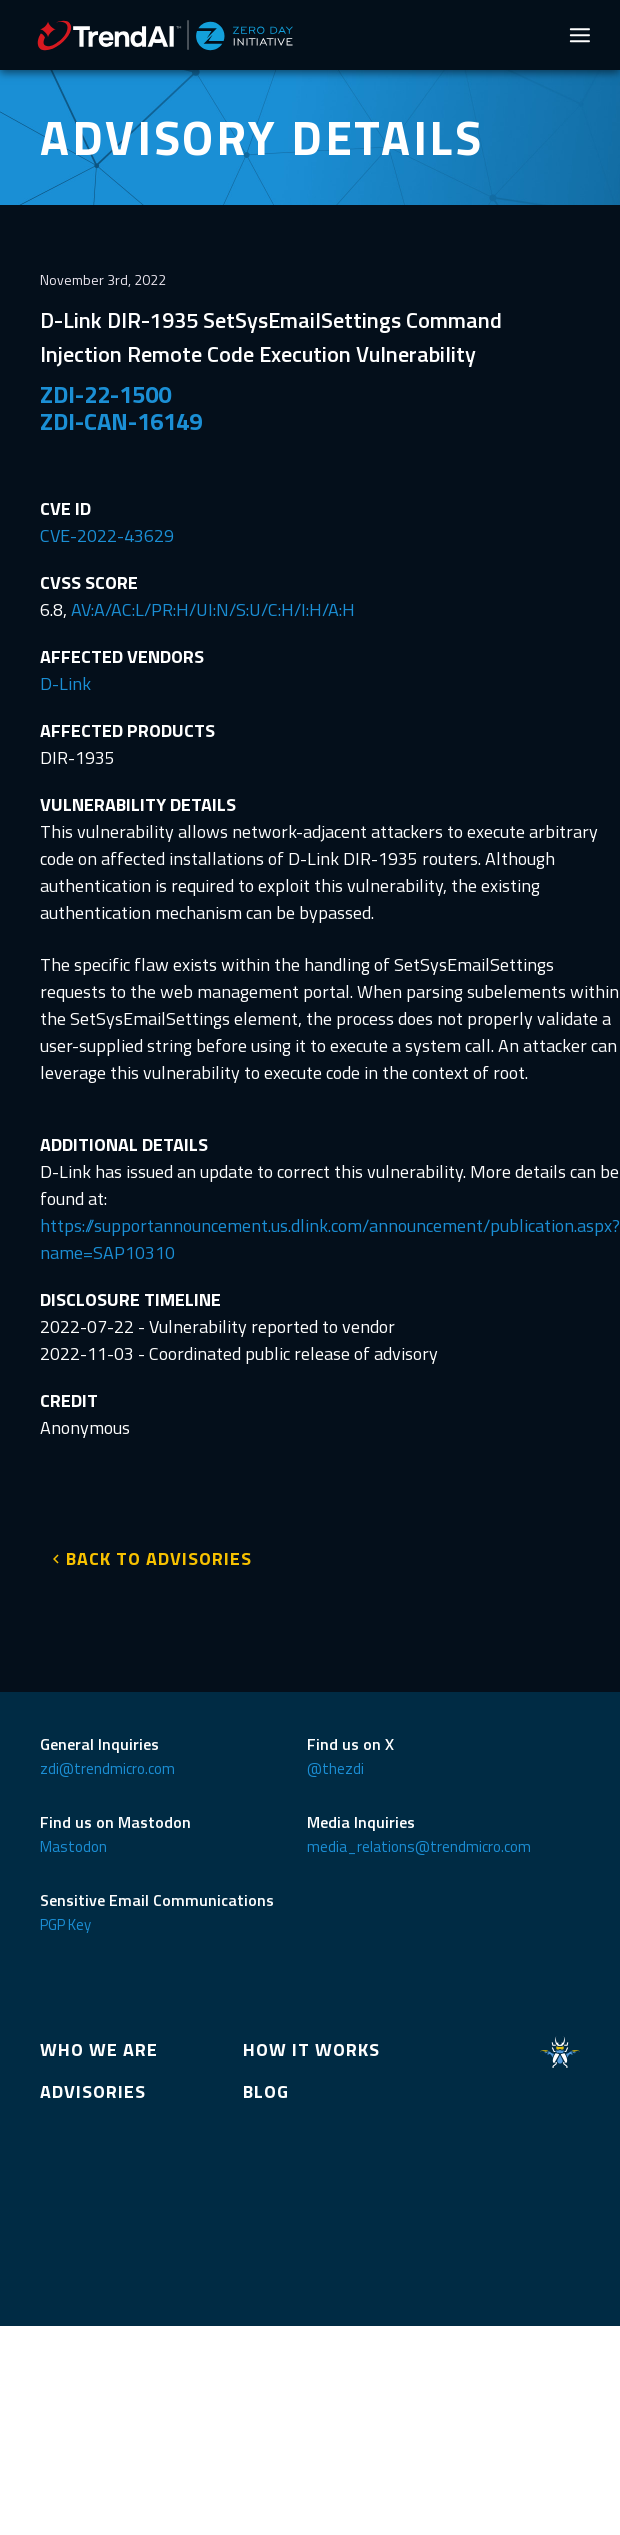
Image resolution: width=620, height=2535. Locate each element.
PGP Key (65, 1924)
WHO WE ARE (99, 2049)
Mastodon (73, 1846)
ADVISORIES (93, 2091)
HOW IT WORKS (311, 2049)
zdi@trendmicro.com (107, 1768)
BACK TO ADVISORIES (159, 1558)
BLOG (266, 2091)
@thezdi (335, 1768)
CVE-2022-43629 (107, 535)
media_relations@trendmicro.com (419, 1846)
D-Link (65, 683)
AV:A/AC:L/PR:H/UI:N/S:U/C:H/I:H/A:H (213, 609)
